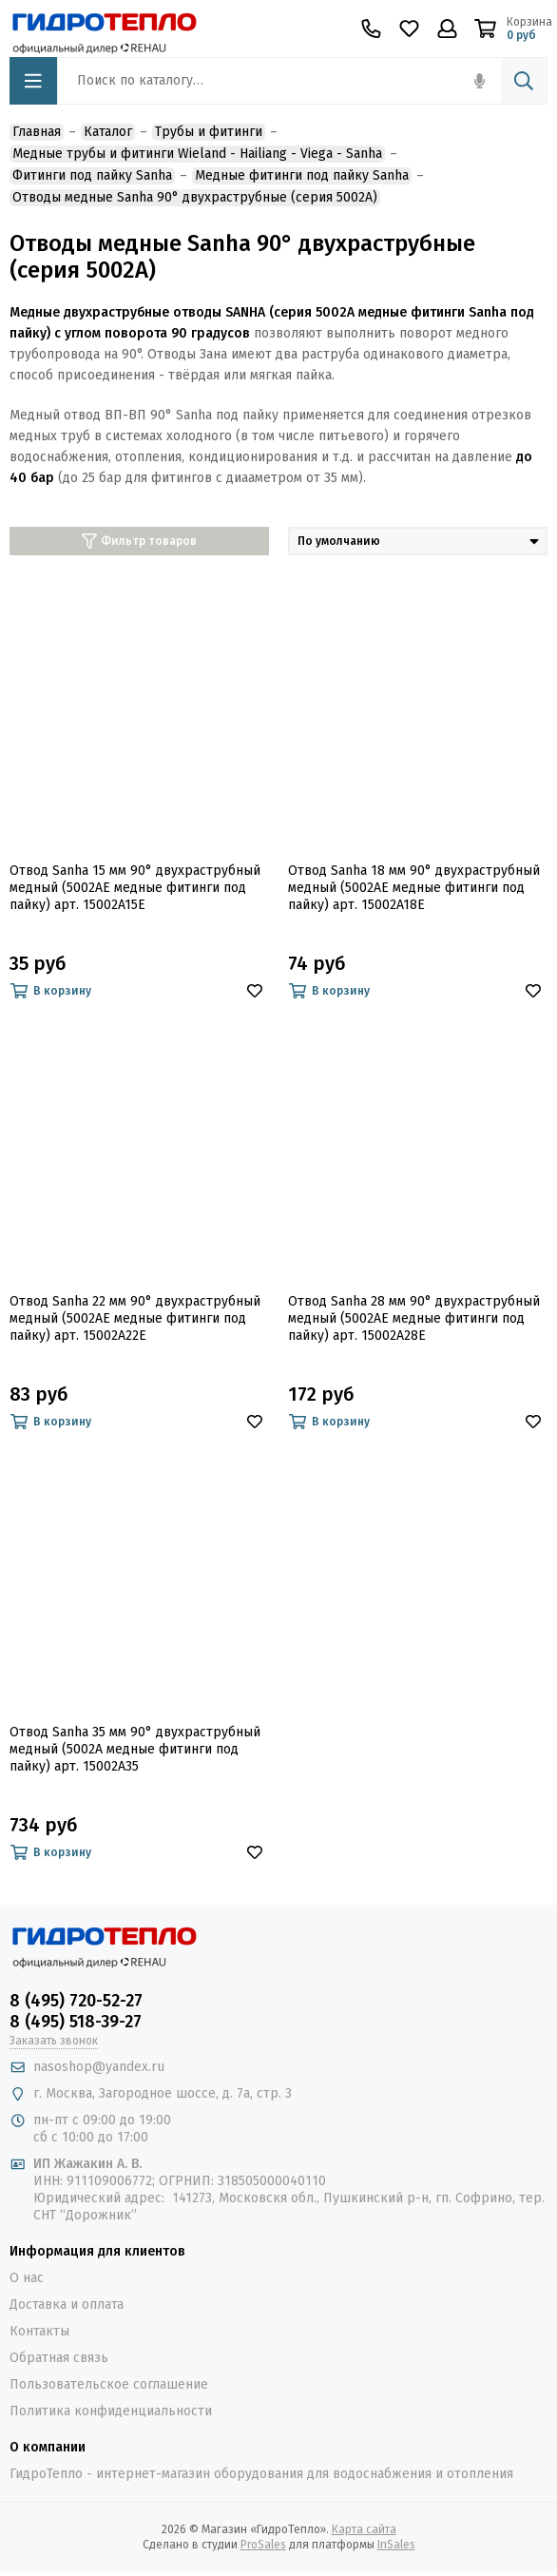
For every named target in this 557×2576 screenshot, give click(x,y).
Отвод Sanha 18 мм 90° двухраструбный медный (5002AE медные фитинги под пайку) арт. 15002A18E (414, 887)
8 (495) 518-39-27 (76, 2021)
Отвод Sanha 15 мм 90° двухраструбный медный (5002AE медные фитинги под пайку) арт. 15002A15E (135, 887)
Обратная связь (59, 2358)
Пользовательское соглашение (109, 2384)
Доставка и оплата (67, 2304)
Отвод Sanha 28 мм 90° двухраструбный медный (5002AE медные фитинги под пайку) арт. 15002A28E (414, 1318)
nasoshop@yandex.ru (98, 2067)
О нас (27, 2278)
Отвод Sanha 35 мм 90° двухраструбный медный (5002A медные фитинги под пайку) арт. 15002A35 (135, 1749)
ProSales (263, 2544)
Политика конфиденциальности (111, 2411)
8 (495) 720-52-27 (76, 2000)
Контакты (39, 2331)
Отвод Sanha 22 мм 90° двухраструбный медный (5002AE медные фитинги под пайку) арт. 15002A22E (135, 1318)
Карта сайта (364, 2529)
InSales (396, 2544)
